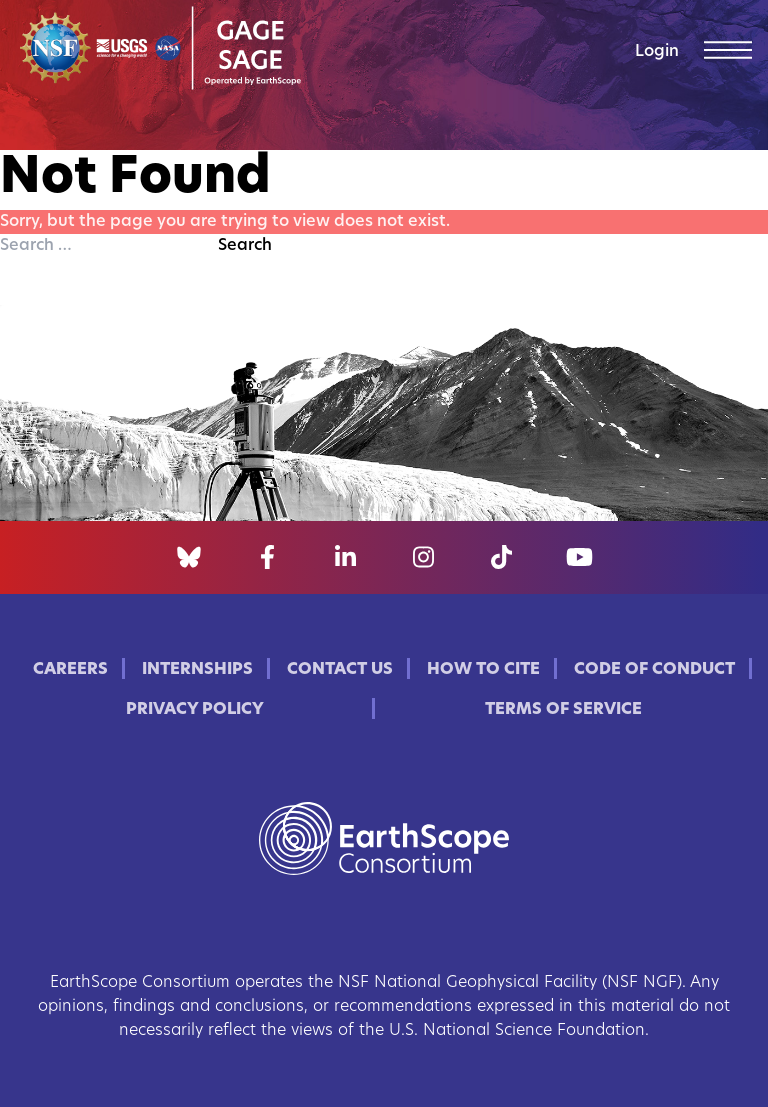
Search (245, 246)
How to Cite (483, 670)
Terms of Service (563, 710)
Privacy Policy (195, 710)
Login (657, 52)
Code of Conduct (654, 670)
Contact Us (340, 670)
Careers (70, 670)
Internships (197, 670)
